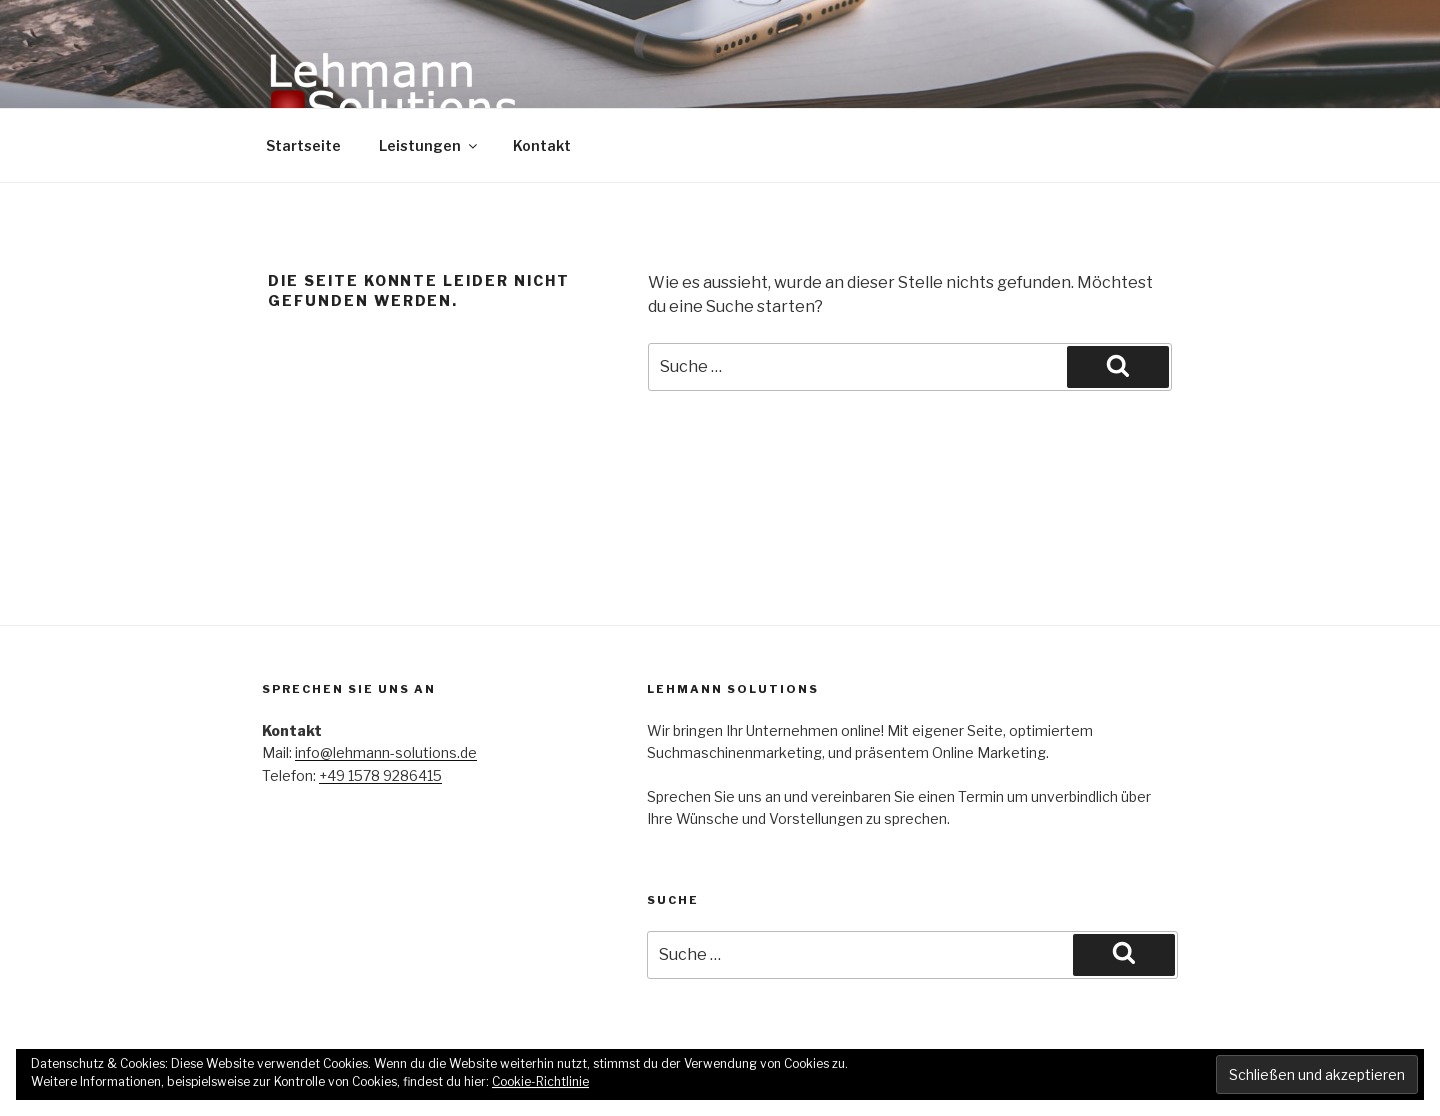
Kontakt (542, 145)
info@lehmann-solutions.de (386, 752)
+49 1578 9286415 (380, 775)
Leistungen (429, 145)
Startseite (303, 145)
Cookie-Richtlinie (540, 1081)
